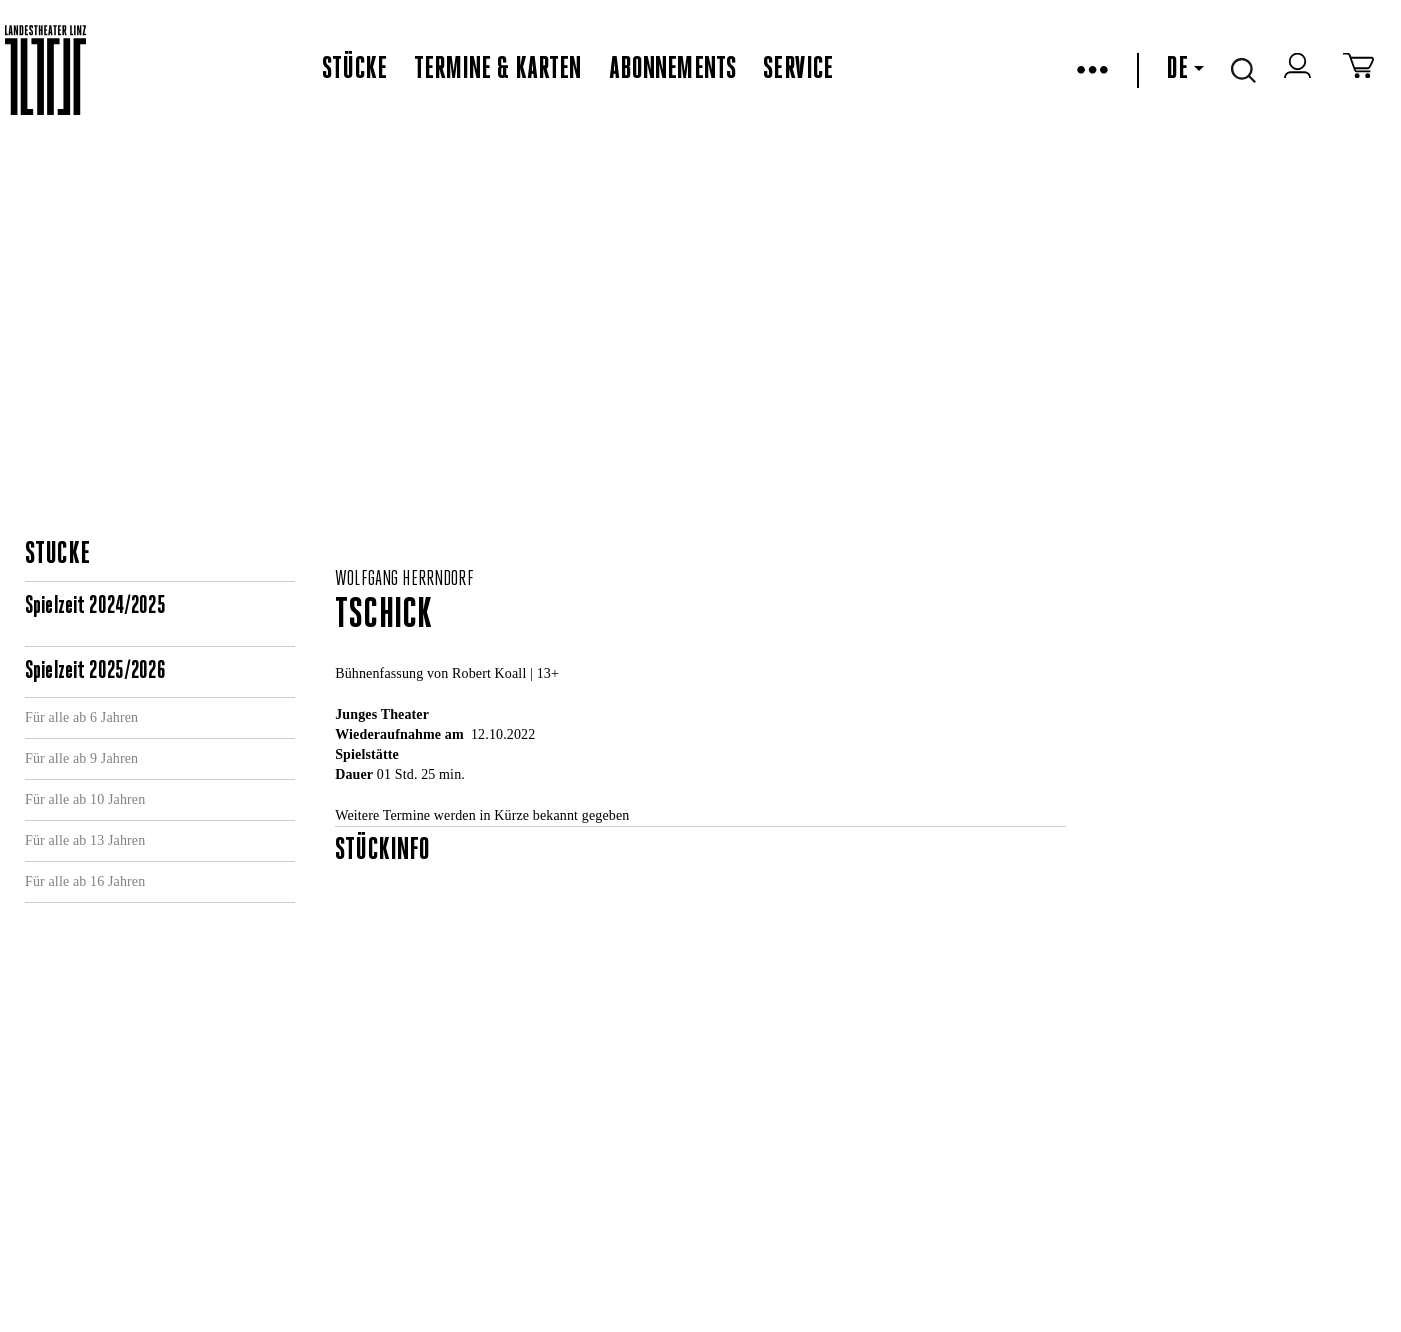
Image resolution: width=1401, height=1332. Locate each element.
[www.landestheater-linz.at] (45, 70)
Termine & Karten (497, 70)
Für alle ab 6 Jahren (81, 717)
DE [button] (1185, 70)
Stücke (354, 70)
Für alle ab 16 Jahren (85, 881)
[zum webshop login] (1300, 70)
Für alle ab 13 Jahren (85, 840)
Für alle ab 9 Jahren (81, 758)
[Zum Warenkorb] (1358, 70)
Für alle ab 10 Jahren (85, 799)
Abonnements (673, 70)
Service (798, 70)
